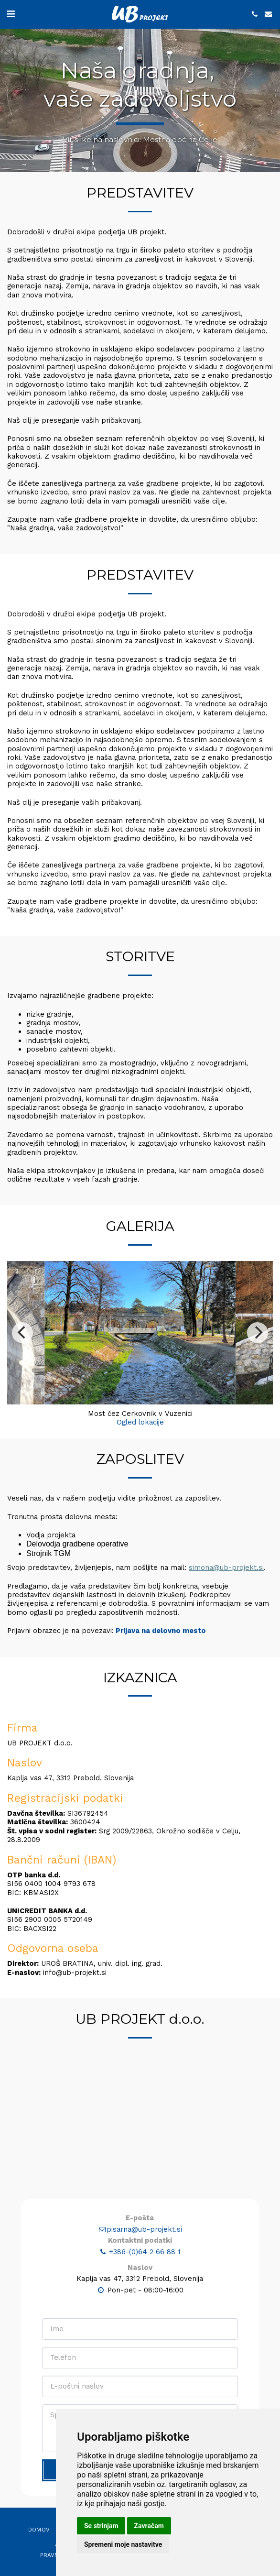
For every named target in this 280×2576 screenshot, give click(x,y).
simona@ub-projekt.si (226, 1614)
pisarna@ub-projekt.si (140, 2275)
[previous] (22, 1379)
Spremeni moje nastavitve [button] (123, 2544)
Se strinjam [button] (101, 2526)
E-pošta (140, 2264)
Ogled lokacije (140, 1468)
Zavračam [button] (149, 2526)
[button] (10, 14)
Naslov (140, 2314)
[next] (257, 1379)
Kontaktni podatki (140, 2287)
